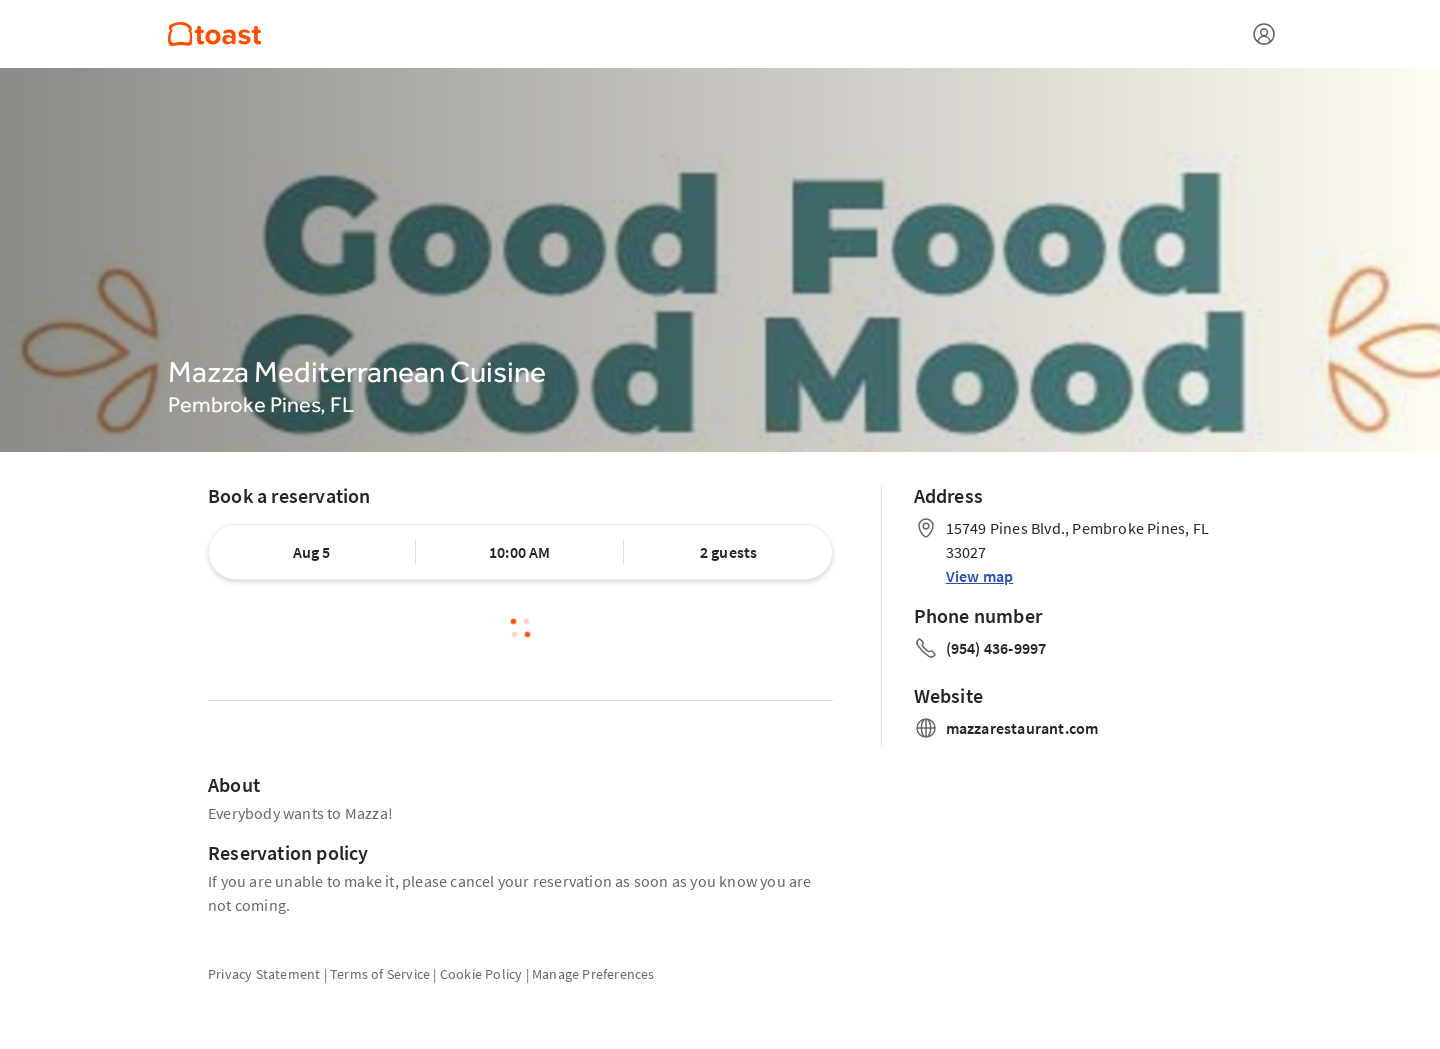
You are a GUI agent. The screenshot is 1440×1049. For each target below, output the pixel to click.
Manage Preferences (593, 974)
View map (980, 576)
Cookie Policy (481, 974)
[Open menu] (1264, 34)
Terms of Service (380, 974)
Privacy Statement (264, 974)
